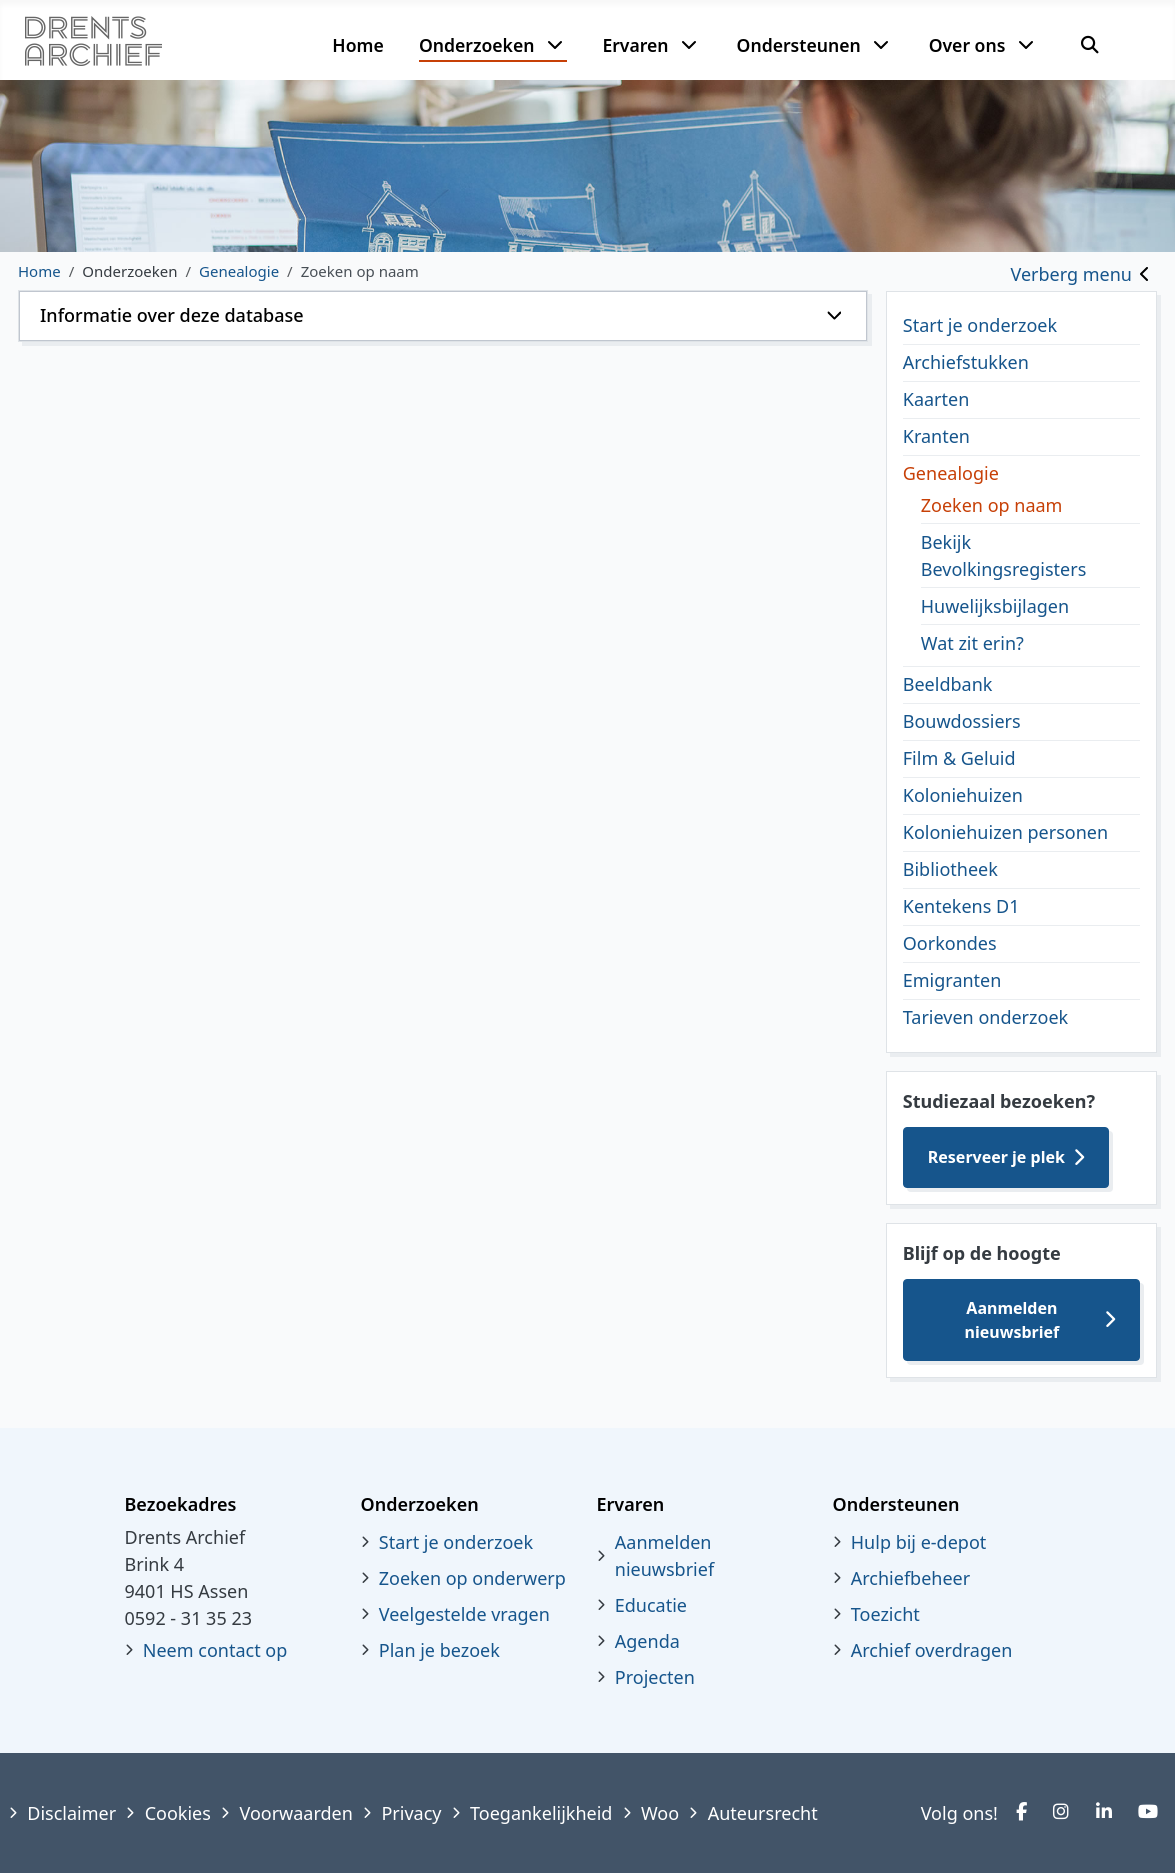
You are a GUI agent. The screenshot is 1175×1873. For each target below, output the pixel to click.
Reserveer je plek (996, 1157)
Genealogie (951, 473)
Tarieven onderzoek (985, 1017)
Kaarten (936, 399)
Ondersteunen (799, 45)
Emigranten (952, 980)
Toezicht (885, 1614)
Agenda (647, 1641)
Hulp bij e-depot (919, 1542)
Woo (660, 1813)
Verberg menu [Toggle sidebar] (1071, 274)
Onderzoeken (477, 45)
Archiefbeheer (910, 1578)
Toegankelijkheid (541, 1813)
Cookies (178, 1813)
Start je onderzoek (980, 325)
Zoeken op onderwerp (472, 1578)
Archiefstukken (966, 362)
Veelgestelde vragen (464, 1614)
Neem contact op (215, 1650)
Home (357, 45)
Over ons (967, 45)
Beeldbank (948, 684)
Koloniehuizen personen (1005, 832)
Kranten (936, 436)
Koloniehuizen (963, 795)
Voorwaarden (295, 1813)
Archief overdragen (932, 1650)
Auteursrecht (763, 1813)
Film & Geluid (959, 758)
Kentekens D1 (961, 906)
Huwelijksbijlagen (995, 606)
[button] (443, 316)
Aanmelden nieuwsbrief (1012, 1320)
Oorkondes (950, 943)
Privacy (411, 1813)
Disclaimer (71, 1813)
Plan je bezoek (439, 1650)
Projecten (655, 1677)
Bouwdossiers (962, 721)
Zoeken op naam (992, 505)
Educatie (651, 1605)
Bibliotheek (950, 869)
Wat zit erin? (972, 643)
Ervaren (635, 45)
